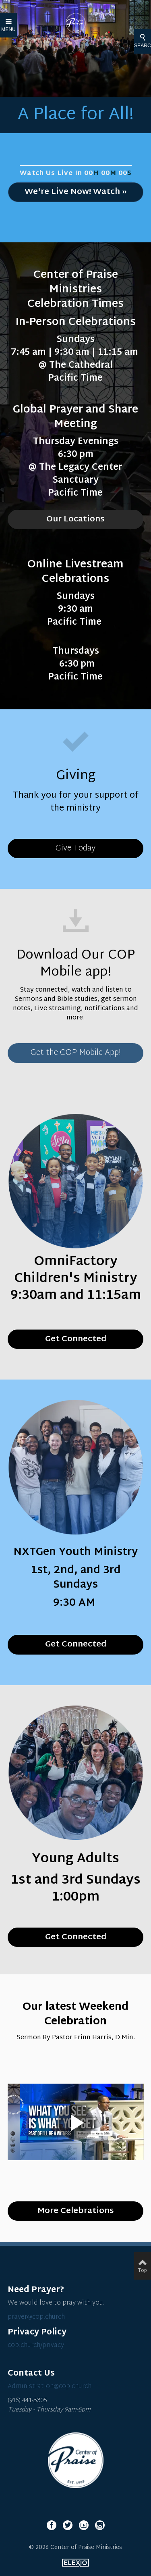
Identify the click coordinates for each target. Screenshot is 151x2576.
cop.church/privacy (36, 2345)
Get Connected (75, 1937)
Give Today (75, 848)
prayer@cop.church (36, 2317)
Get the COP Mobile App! (76, 1053)
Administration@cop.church (49, 2387)
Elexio (75, 2563)
